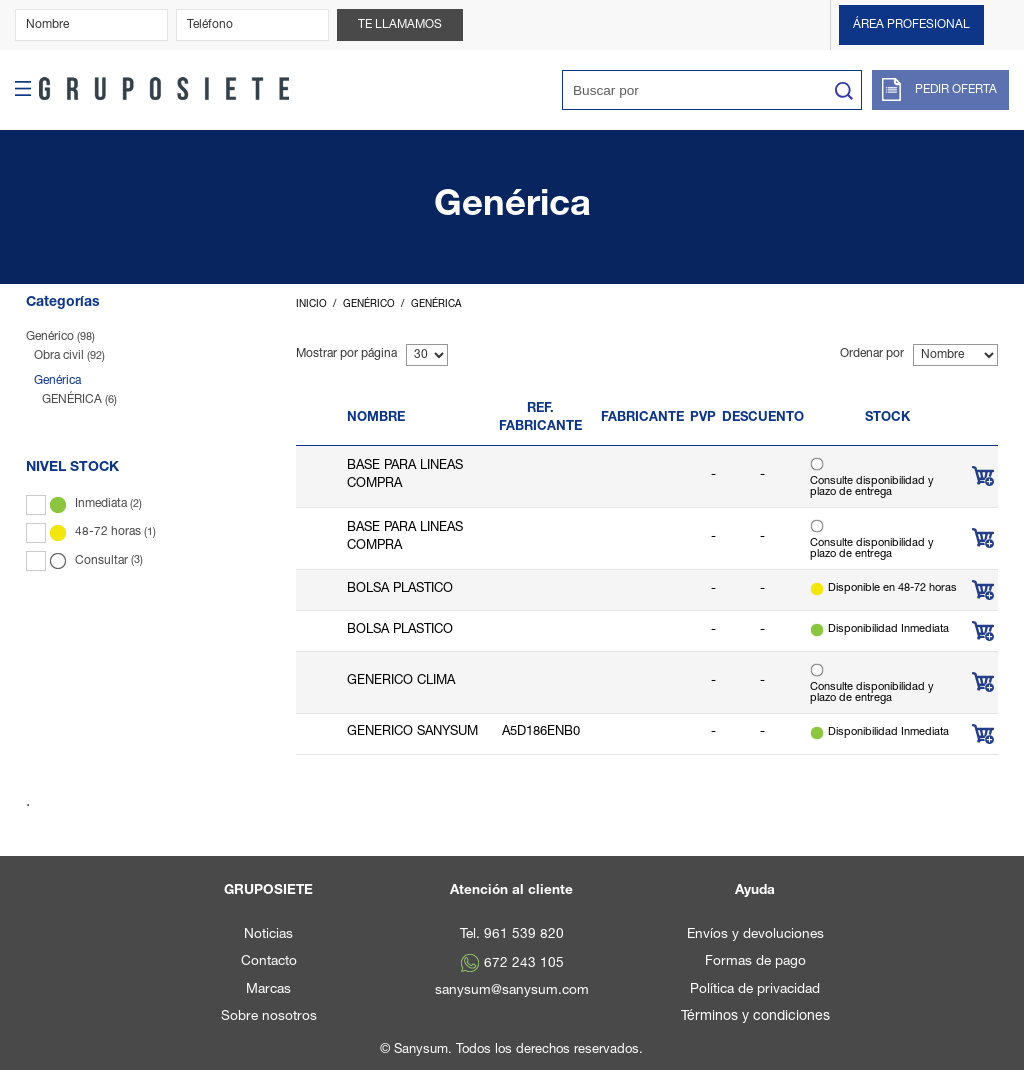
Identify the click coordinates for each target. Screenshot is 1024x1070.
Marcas (268, 990)
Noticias (268, 935)
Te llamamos (400, 25)
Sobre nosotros (269, 1017)
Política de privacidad (755, 990)
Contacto (269, 962)
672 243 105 (524, 964)
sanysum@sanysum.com (512, 991)
